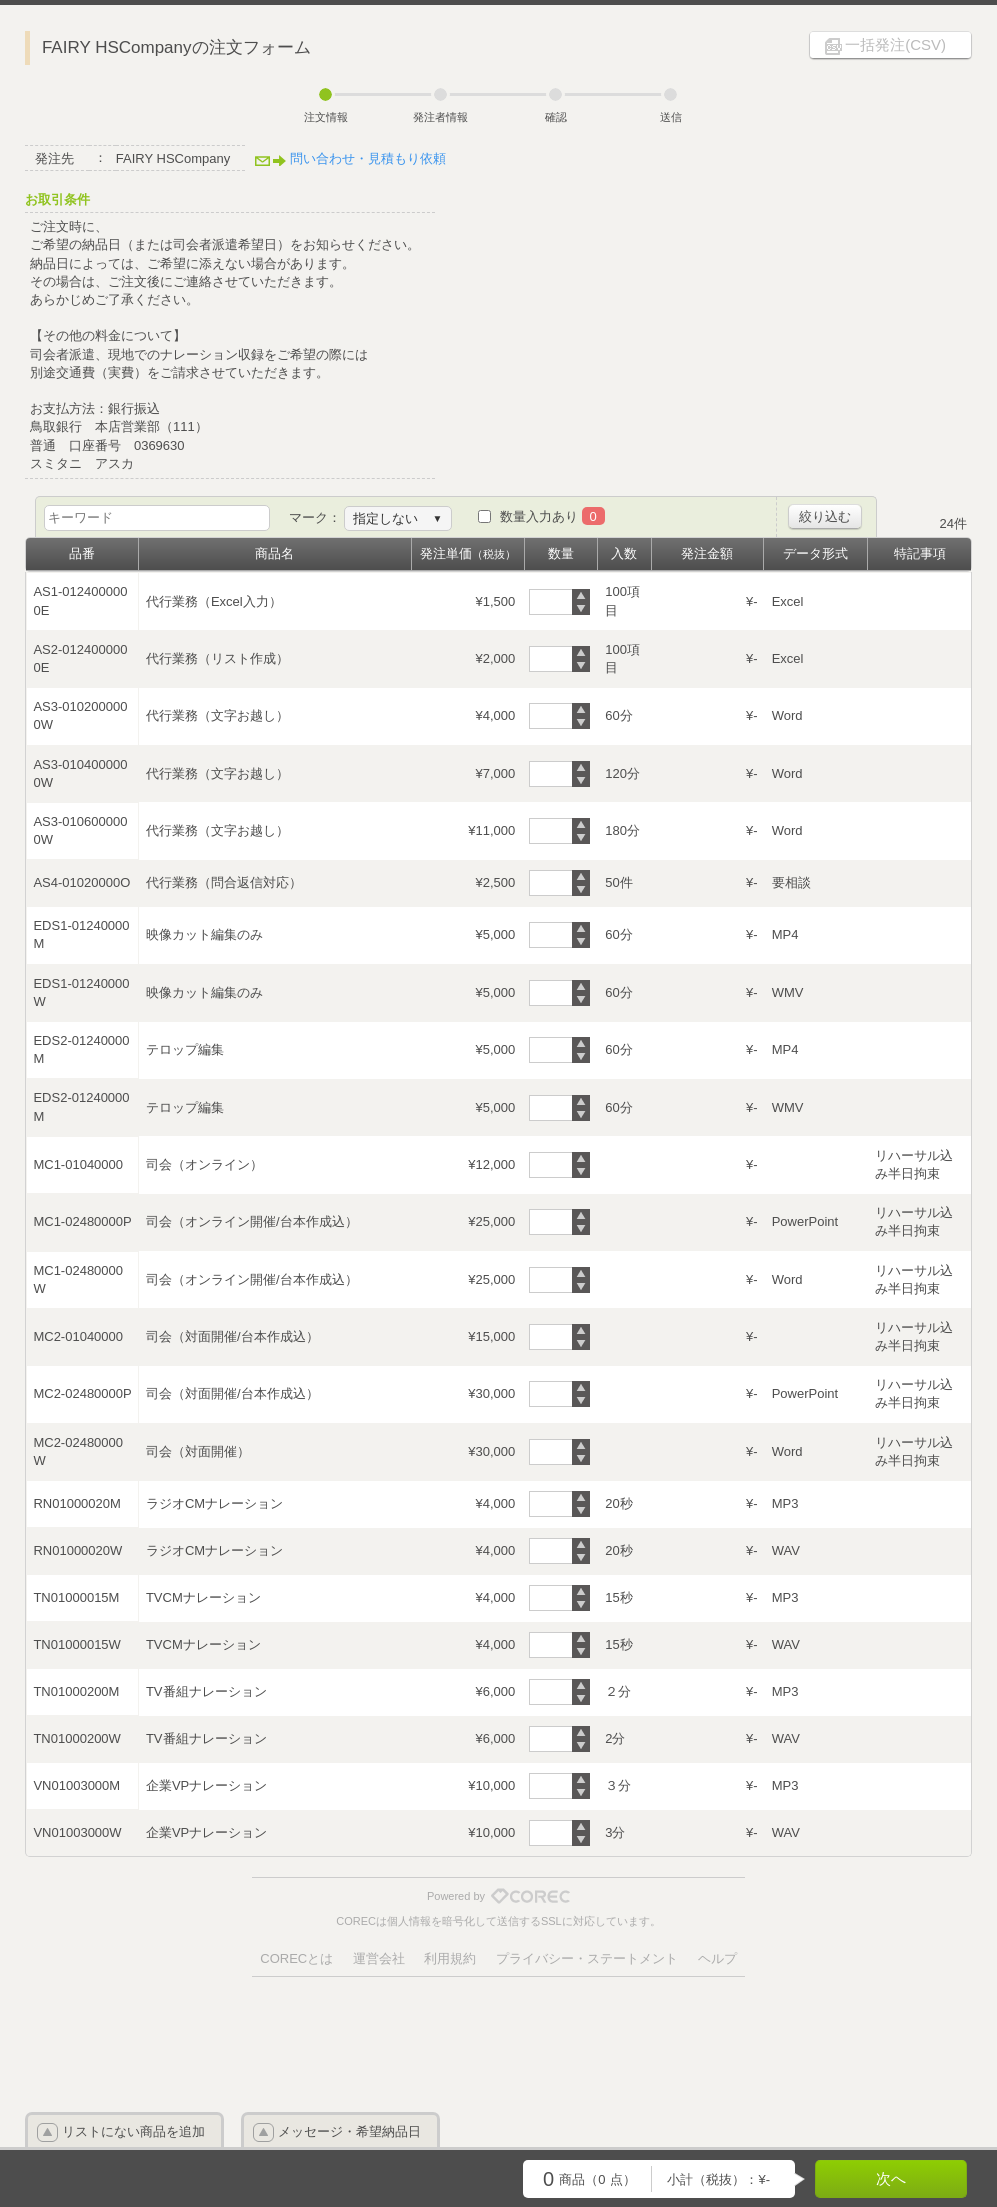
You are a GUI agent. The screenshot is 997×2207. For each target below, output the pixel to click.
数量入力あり (552, 516)
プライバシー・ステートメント (587, 1958)
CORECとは (296, 1958)
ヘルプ (717, 1958)
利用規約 (450, 1958)
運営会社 (379, 1958)
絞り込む (825, 516)
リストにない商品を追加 (133, 2131)
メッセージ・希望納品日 (349, 2131)
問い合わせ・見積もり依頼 (368, 158)
